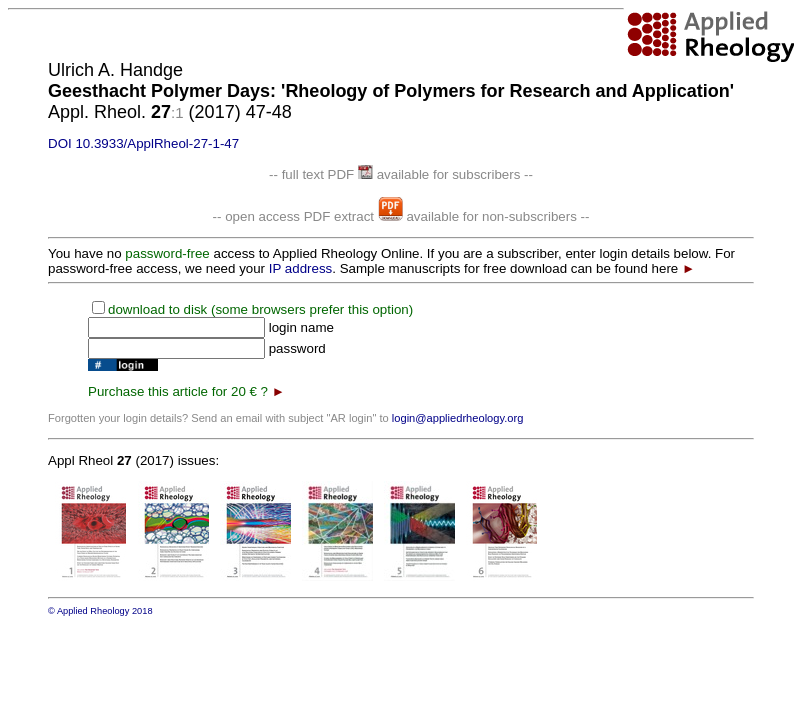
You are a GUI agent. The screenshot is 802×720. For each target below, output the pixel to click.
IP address (300, 268)
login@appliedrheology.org (458, 418)
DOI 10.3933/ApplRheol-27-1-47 (143, 143)
